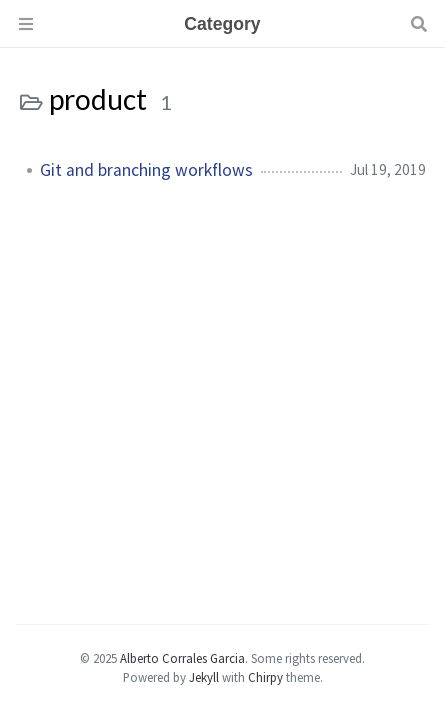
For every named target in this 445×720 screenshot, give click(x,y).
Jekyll (204, 677)
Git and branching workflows (146, 170)
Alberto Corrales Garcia (182, 658)
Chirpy (265, 677)
